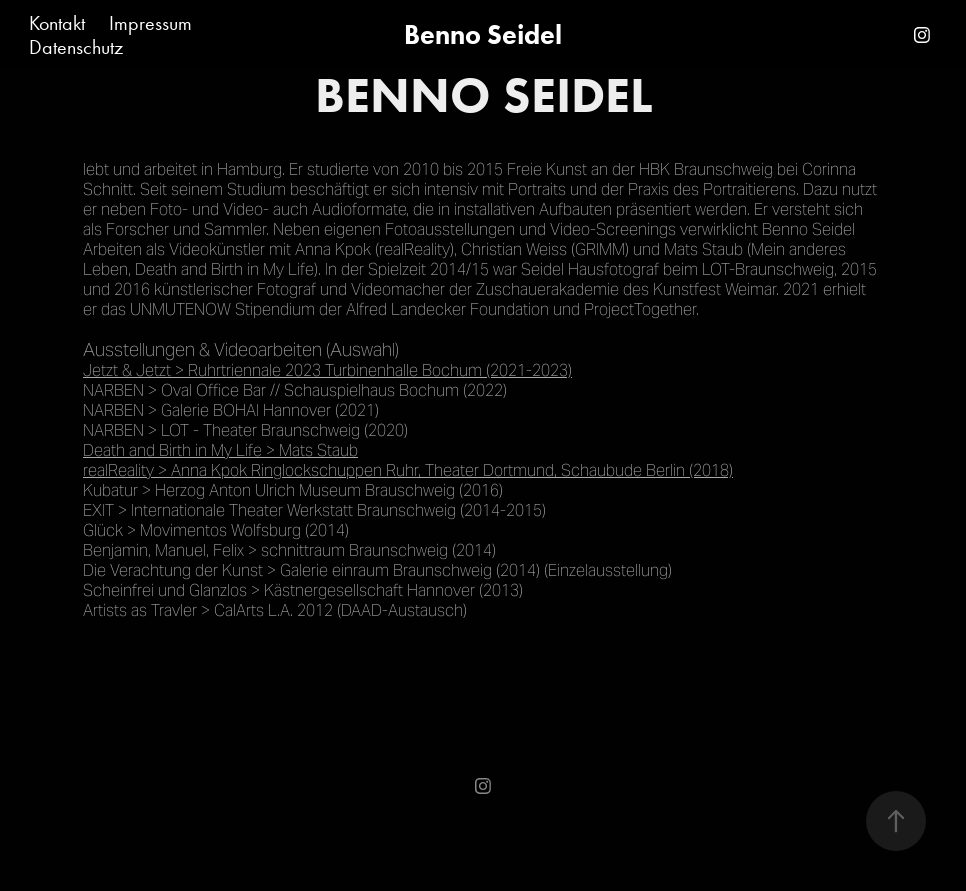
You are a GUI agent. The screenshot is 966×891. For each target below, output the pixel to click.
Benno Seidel (483, 34)
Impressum (150, 23)
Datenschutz (76, 47)
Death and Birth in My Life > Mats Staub (220, 450)
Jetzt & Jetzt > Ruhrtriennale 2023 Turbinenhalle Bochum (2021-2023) (327, 370)
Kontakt (57, 23)
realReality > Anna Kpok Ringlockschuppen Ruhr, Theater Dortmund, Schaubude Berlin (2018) (408, 470)
